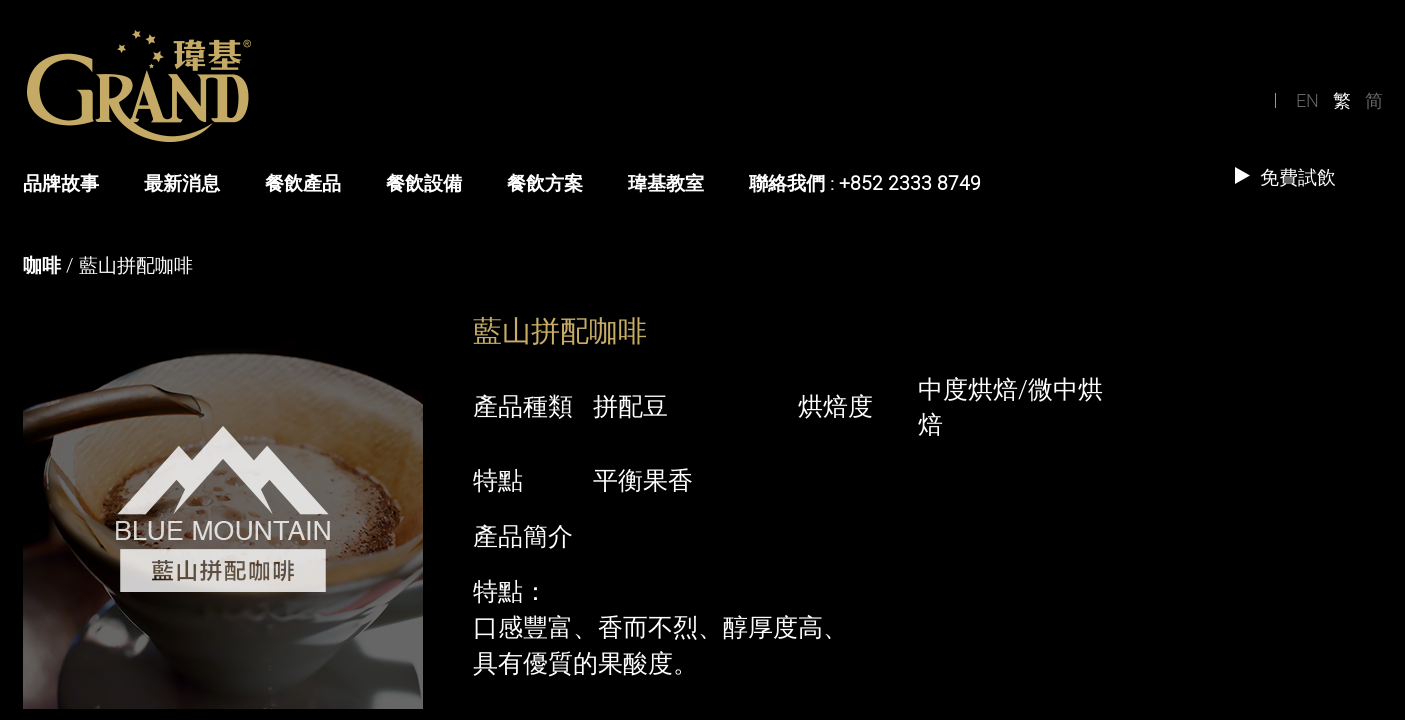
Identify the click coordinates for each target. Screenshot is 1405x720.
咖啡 (42, 265)
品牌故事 (61, 183)
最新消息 (182, 183)
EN (1307, 100)
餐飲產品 (303, 183)
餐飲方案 (545, 183)
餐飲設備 (424, 183)
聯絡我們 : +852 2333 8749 (865, 183)
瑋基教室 (666, 183)
